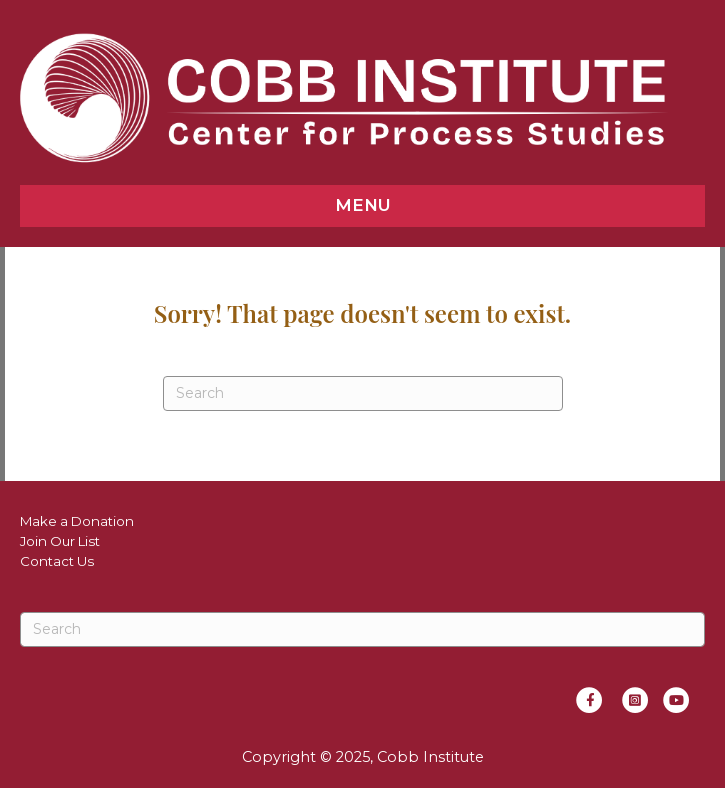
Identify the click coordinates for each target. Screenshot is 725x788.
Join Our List (60, 541)
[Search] (363, 393)
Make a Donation (77, 521)
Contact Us (57, 561)
